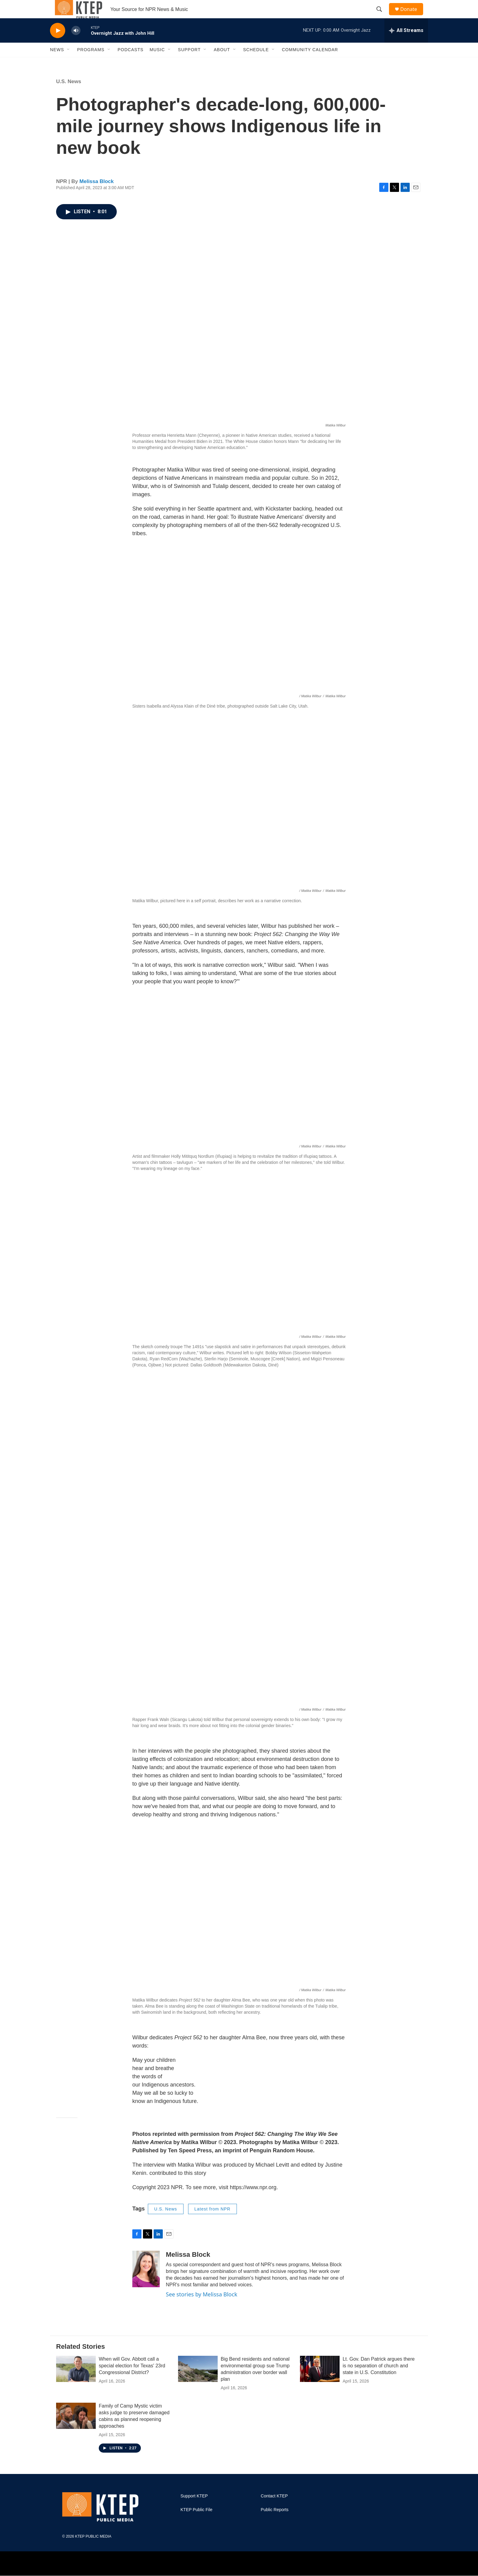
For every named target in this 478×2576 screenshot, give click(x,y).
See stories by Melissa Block (201, 2308)
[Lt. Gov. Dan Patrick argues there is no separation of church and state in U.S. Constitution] (320, 2382)
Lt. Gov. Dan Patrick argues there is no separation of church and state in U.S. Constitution (379, 2379)
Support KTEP (194, 2509)
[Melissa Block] (146, 2282)
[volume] (76, 44)
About (222, 63)
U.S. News (68, 95)
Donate (412, 16)
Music (157, 63)
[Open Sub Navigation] (68, 63)
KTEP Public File (196, 2523)
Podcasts (131, 63)
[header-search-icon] (382, 16)
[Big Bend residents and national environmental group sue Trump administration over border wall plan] (198, 2382)
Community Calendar (310, 63)
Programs (91, 63)
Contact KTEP (274, 2509)
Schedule (256, 63)
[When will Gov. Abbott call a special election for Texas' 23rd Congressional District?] (76, 2382)
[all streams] (406, 44)
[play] (57, 44)
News (57, 63)
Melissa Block (97, 195)
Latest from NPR (212, 2222)
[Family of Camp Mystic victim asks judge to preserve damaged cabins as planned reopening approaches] (76, 2429)
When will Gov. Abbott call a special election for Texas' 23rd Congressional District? (132, 2379)
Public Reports (274, 2523)
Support (189, 63)
